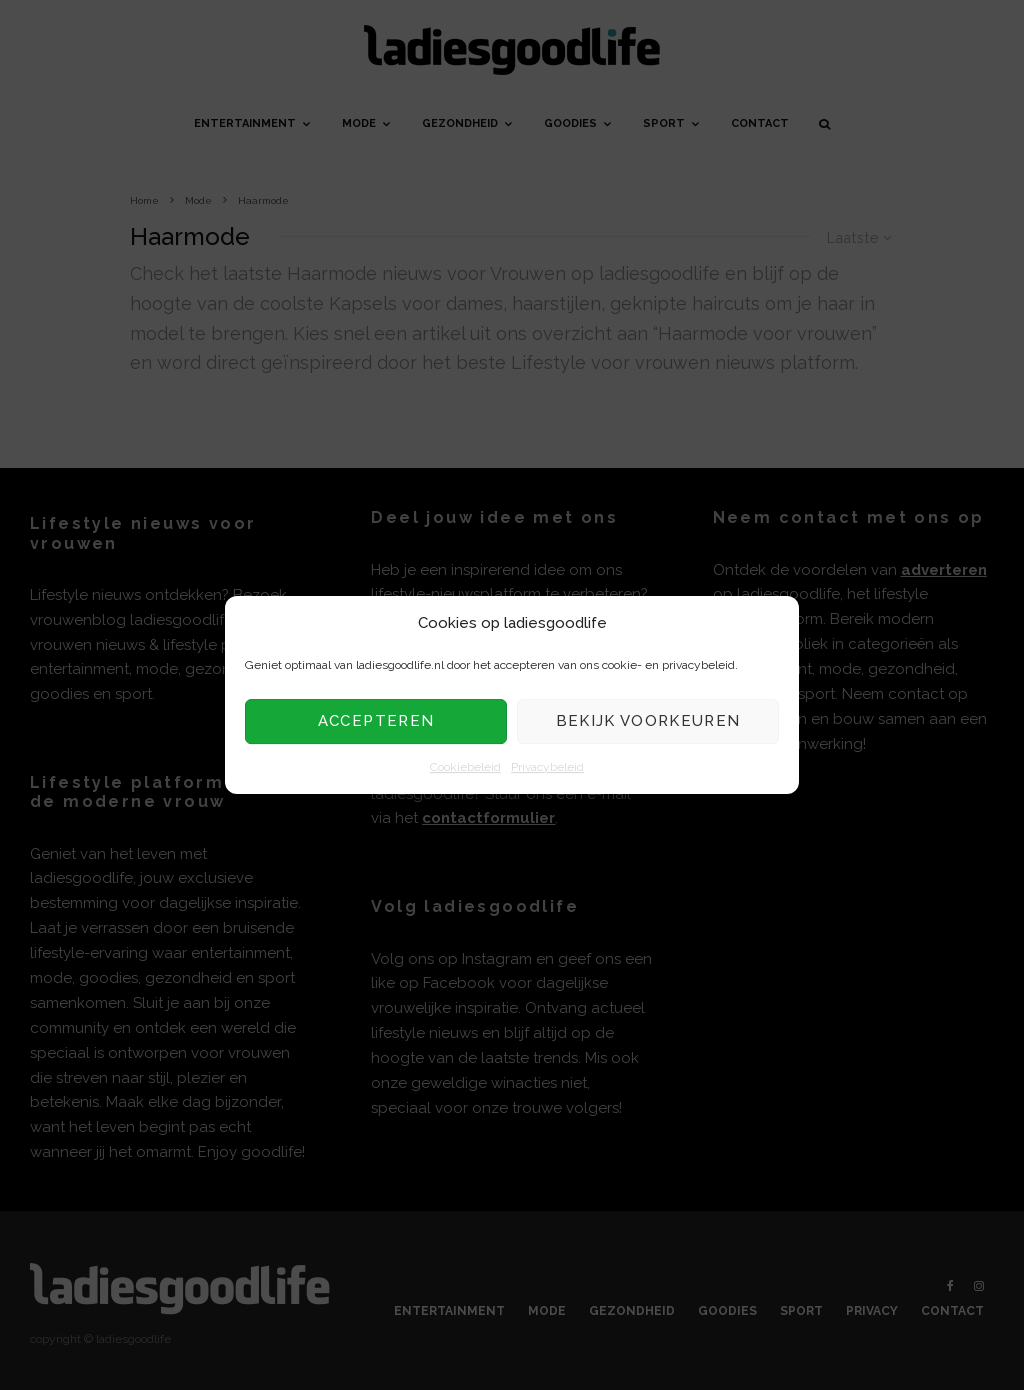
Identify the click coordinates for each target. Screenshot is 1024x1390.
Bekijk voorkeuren (648, 722)
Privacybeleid (547, 767)
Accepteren (376, 722)
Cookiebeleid (465, 767)
